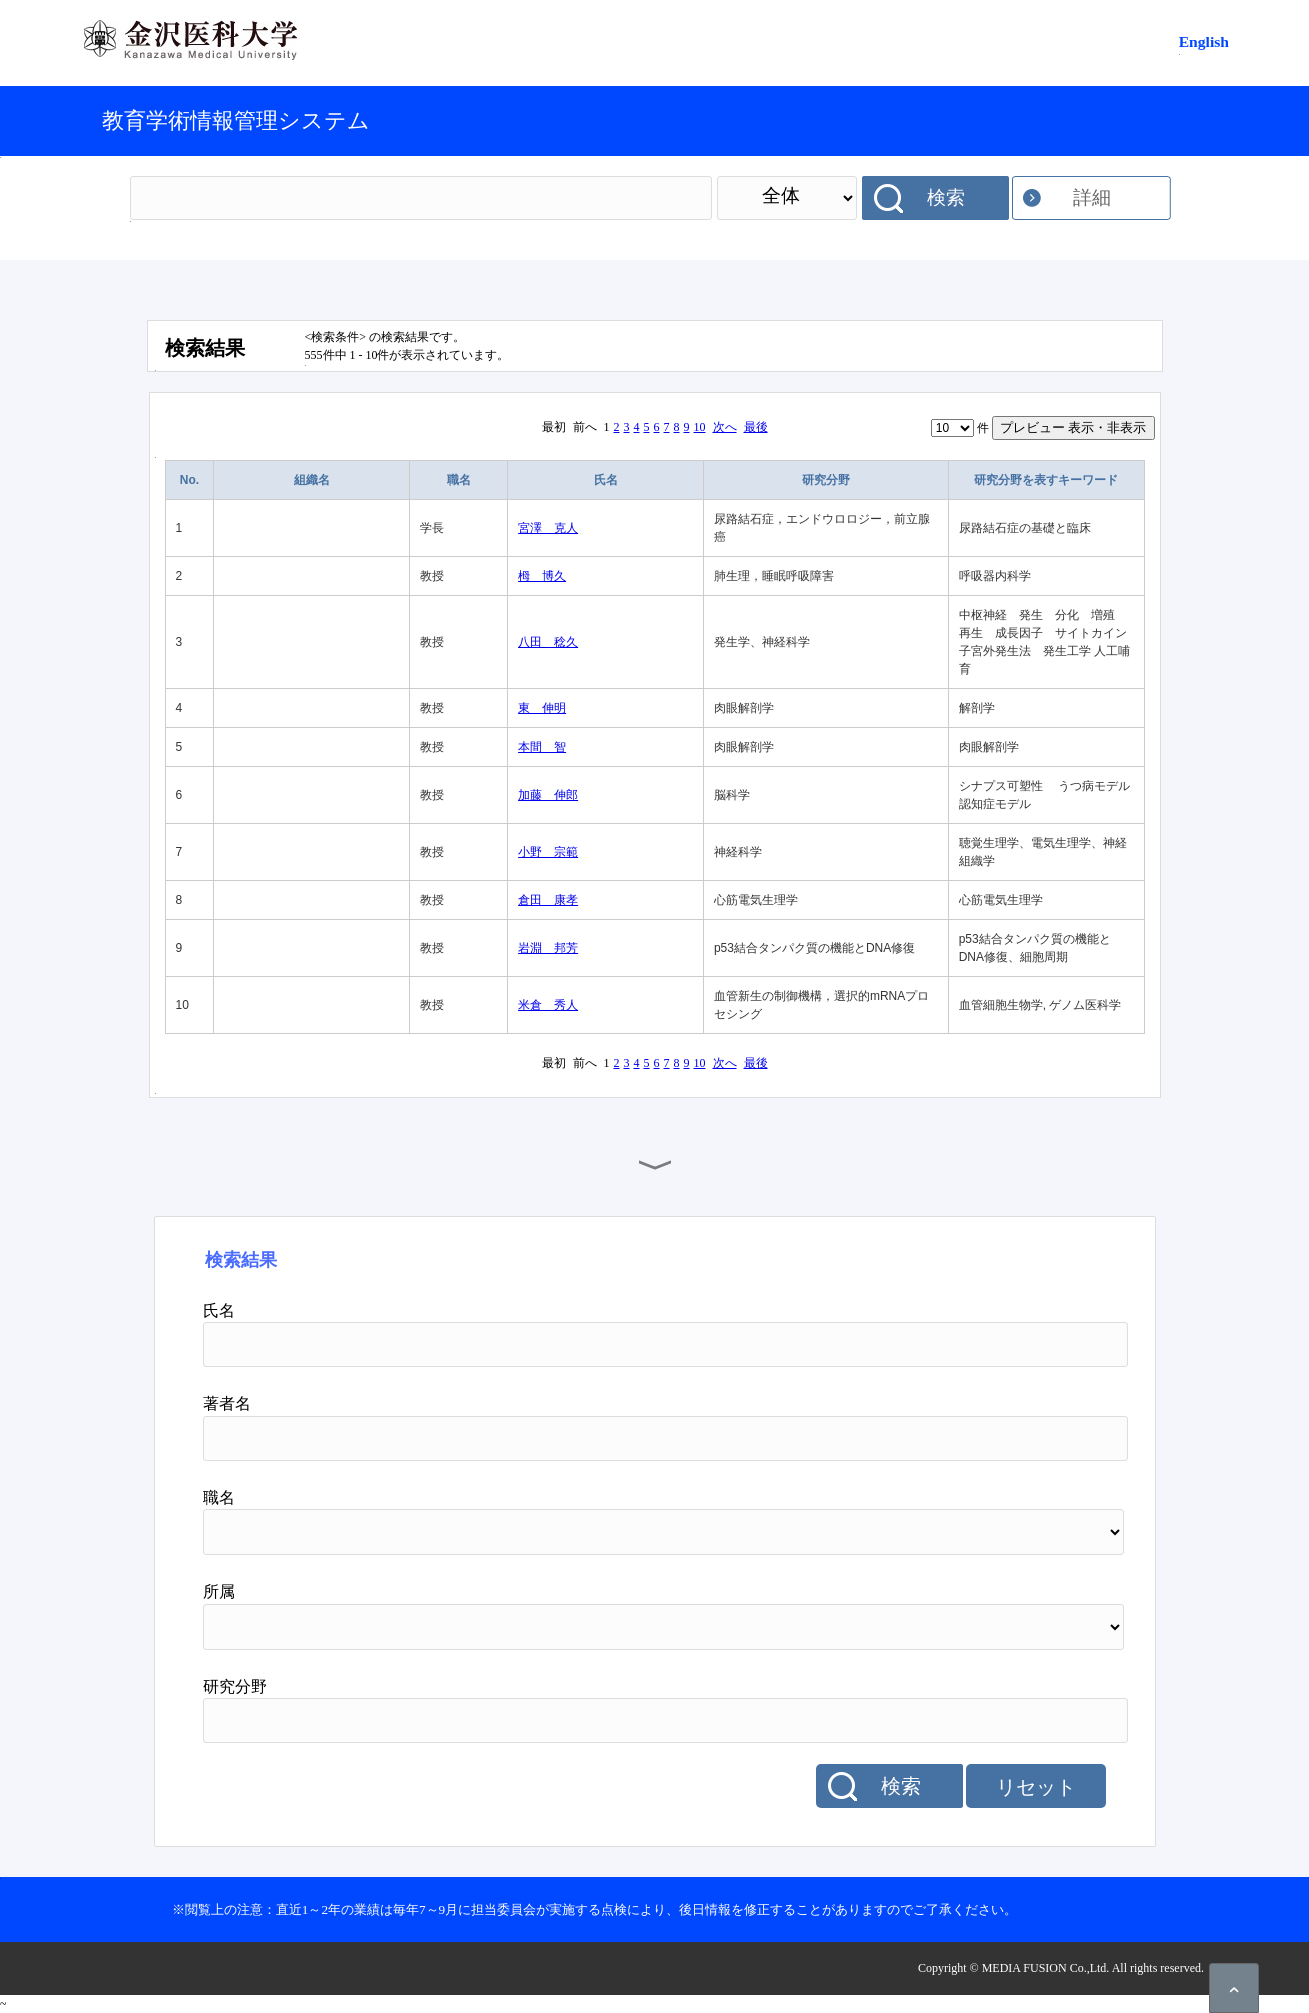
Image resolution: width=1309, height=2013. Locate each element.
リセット (1036, 1787)
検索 (946, 197)
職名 (459, 480)
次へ (725, 427)
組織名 (312, 480)
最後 (756, 427)
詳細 (1092, 197)
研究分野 (826, 480)
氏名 (606, 480)
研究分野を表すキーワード (1046, 480)
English (1204, 41)
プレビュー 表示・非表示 (1073, 427)
